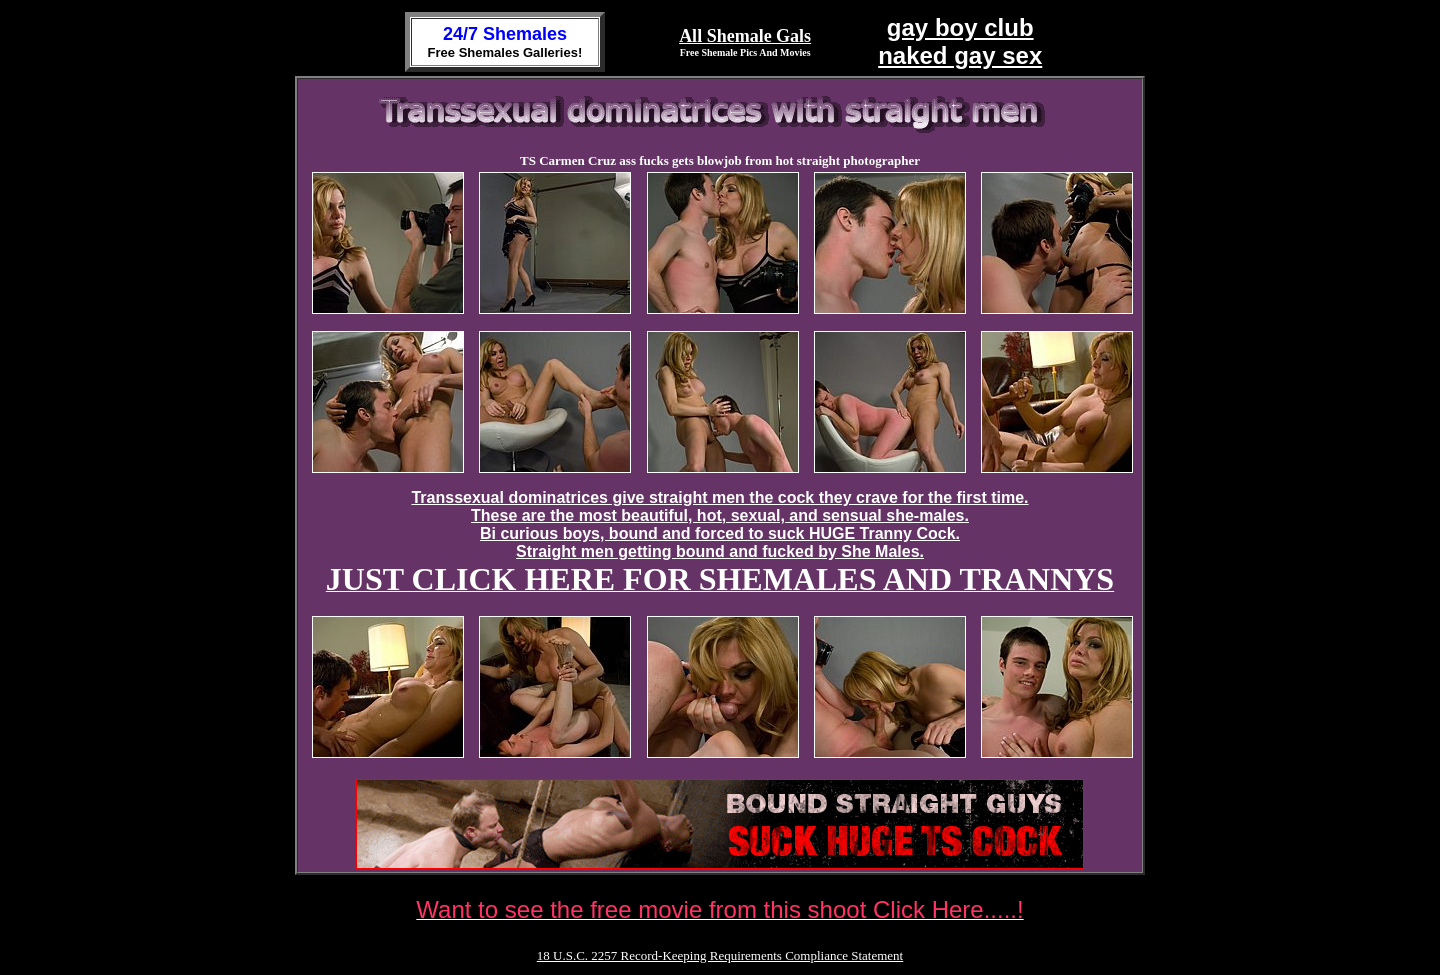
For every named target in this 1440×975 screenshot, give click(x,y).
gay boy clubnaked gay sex (960, 41)
